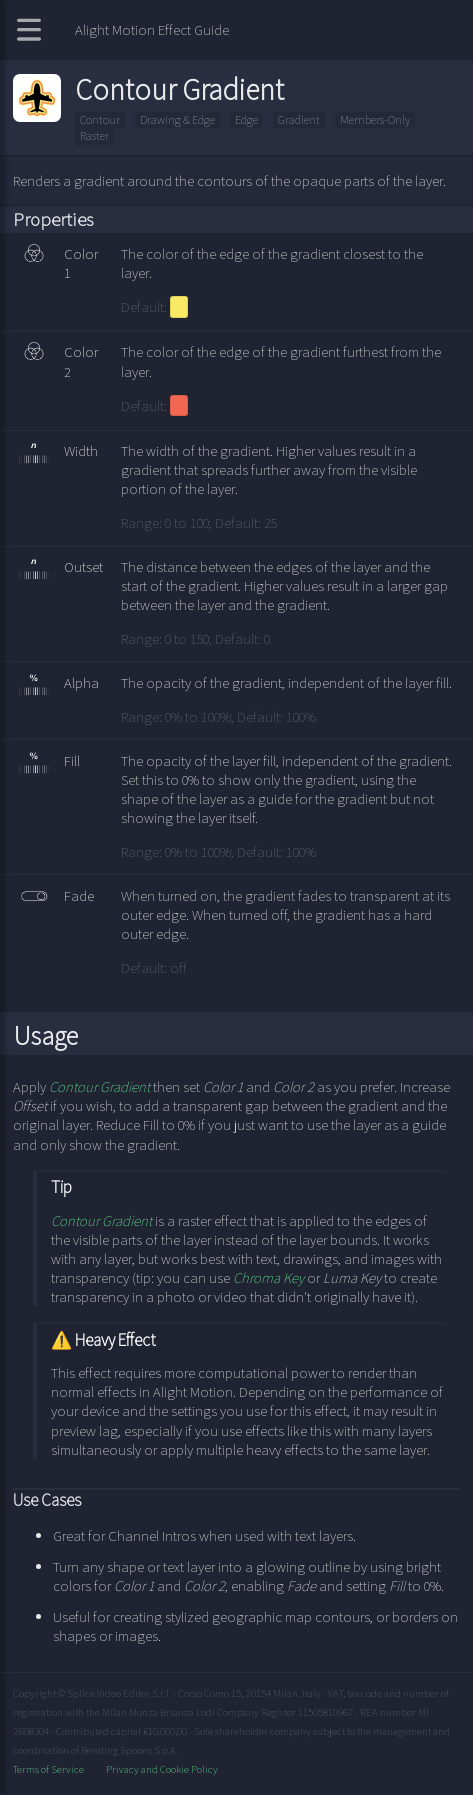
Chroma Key (268, 1277)
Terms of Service (49, 1769)
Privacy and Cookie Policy (162, 1769)
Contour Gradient (99, 1086)
